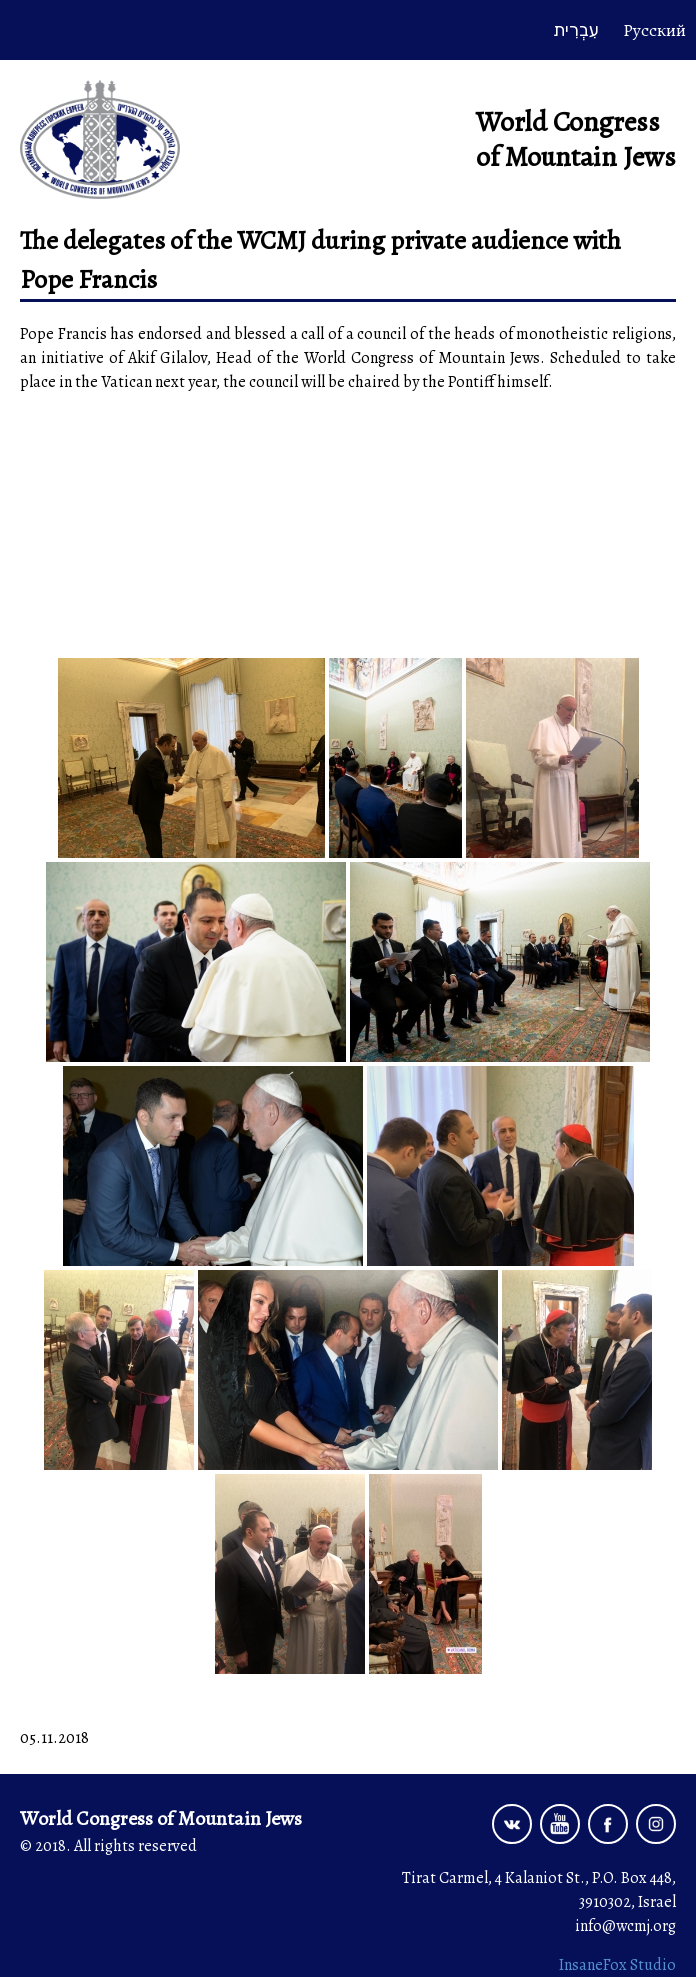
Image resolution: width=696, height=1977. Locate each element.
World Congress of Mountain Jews (576, 139)
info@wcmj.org (625, 1926)
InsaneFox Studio (617, 1965)
